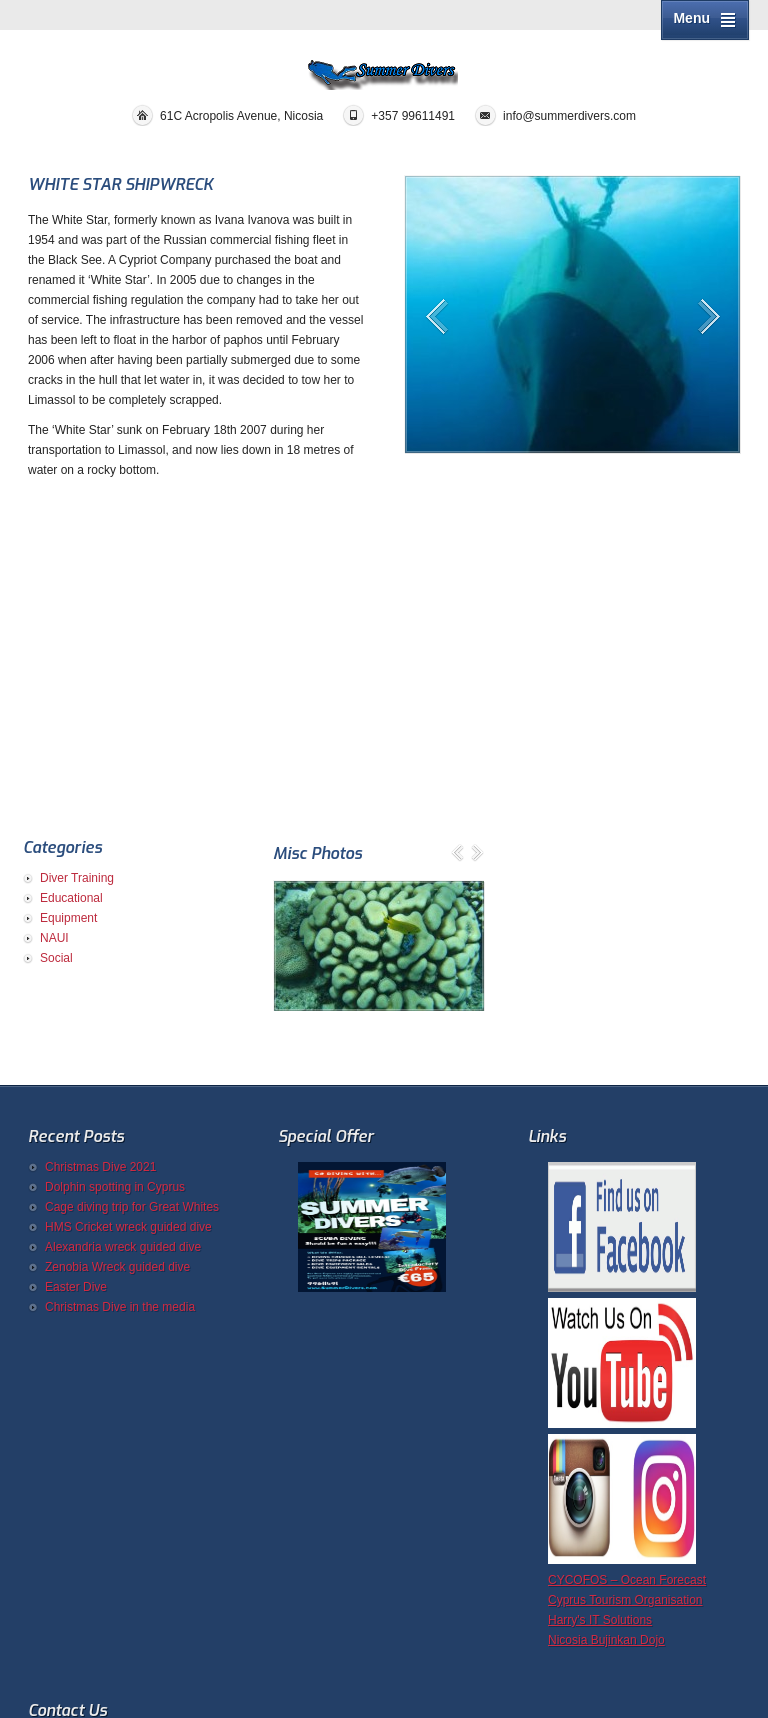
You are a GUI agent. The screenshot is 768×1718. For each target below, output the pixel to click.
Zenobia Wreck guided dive (117, 1267)
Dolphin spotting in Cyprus (115, 1187)
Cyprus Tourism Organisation (625, 1600)
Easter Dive (76, 1287)
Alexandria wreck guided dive (123, 1247)
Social (56, 958)
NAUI (54, 938)
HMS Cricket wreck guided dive (128, 1227)
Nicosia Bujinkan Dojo (606, 1640)
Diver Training (77, 878)
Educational (71, 898)
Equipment (68, 918)
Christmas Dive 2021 (100, 1167)
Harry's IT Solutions (600, 1620)
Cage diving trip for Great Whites (132, 1207)
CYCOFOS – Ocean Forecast (627, 1580)
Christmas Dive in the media (120, 1307)
